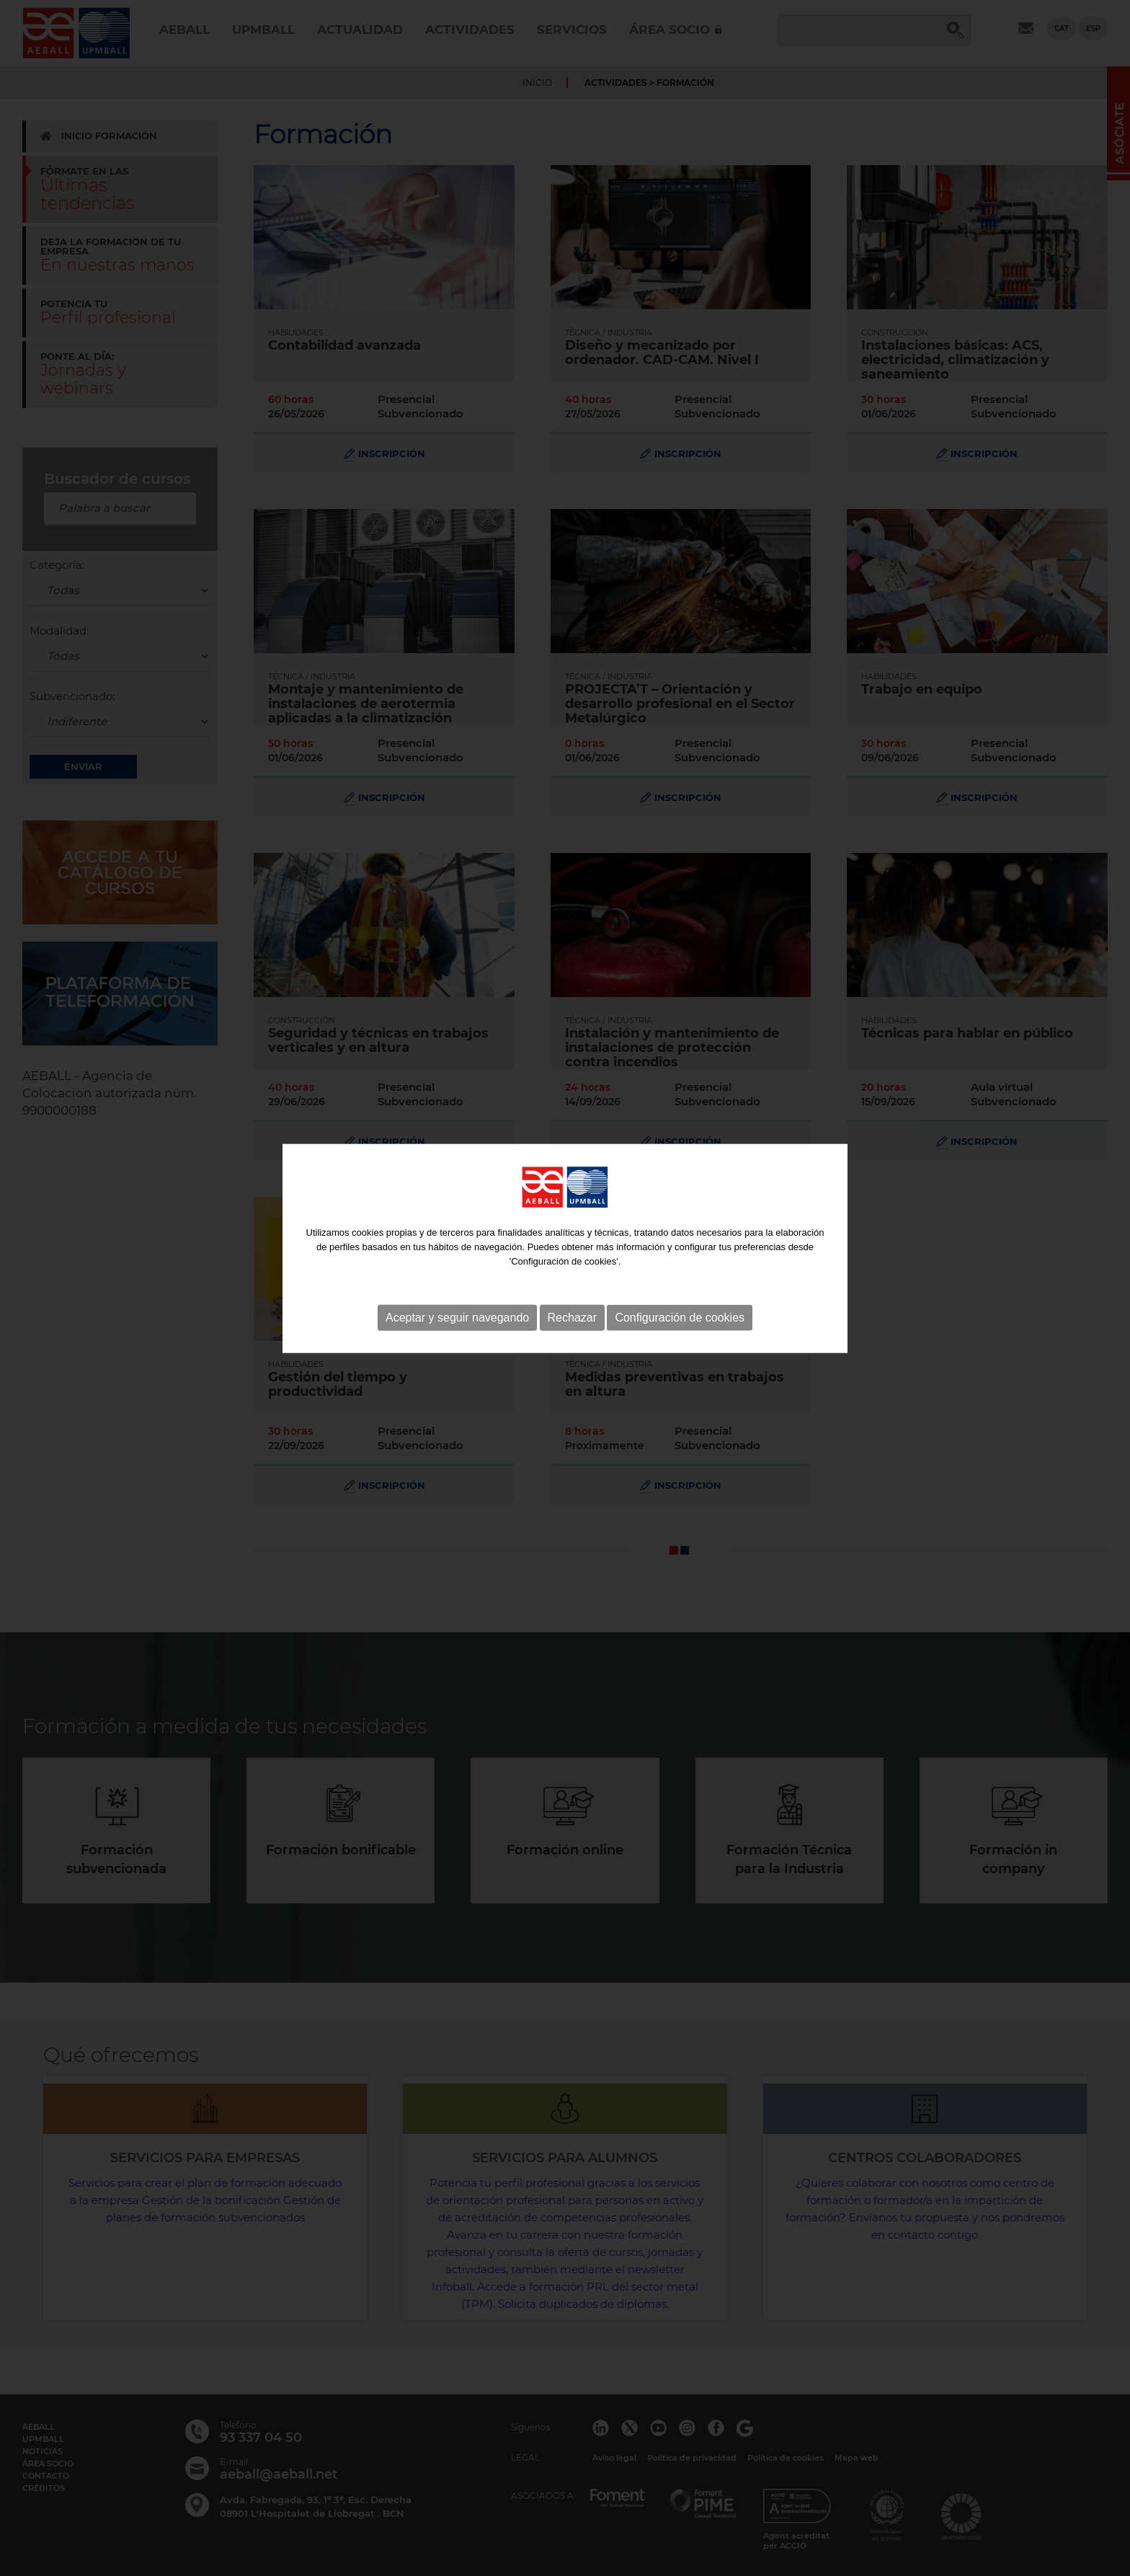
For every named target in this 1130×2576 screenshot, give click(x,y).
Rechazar (572, 1262)
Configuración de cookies (679, 1262)
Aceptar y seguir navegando (457, 1262)
